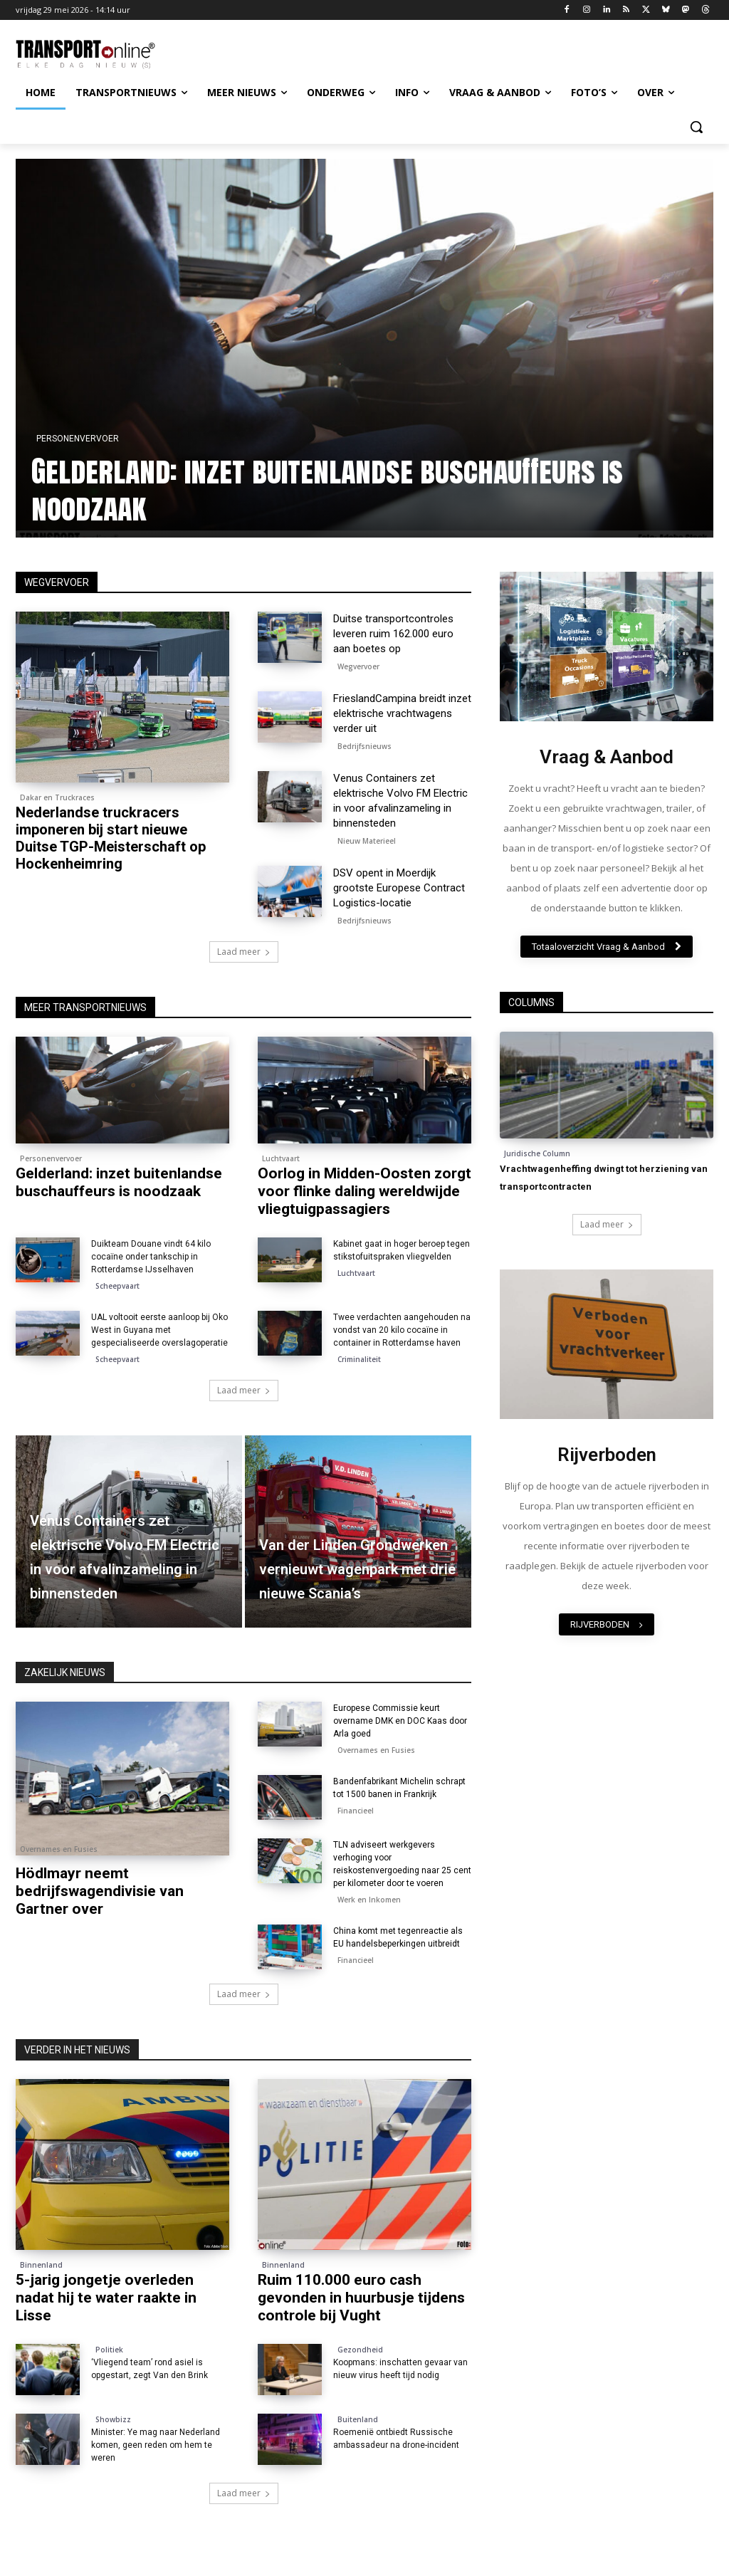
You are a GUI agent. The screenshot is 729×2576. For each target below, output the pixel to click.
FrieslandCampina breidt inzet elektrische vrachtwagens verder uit (402, 713)
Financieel (355, 1811)
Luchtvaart (281, 1158)
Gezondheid (360, 2350)
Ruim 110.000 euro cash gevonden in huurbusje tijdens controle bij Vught (361, 2297)
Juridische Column (537, 1153)
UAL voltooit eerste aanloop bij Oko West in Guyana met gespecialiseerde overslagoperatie (159, 1330)
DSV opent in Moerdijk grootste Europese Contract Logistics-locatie (399, 887)
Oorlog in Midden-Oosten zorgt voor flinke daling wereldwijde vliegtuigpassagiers (364, 1191)
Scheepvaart (117, 1286)
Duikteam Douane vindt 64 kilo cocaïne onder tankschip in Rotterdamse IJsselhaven (151, 1256)
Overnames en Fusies (59, 1849)
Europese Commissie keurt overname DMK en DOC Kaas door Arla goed (400, 1721)
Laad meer (244, 952)
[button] (696, 127)
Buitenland (357, 2419)
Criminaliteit (359, 1359)
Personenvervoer (78, 439)
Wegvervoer (358, 666)
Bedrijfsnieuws (364, 746)
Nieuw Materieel (366, 841)
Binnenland (41, 2265)
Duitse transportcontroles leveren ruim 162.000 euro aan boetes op (393, 633)
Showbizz (113, 2419)
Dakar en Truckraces (57, 797)
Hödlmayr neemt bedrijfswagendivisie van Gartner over (100, 1891)
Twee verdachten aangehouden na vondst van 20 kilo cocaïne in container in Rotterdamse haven (402, 1330)
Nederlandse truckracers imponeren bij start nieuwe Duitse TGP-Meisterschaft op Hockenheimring (111, 838)
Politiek (109, 2350)
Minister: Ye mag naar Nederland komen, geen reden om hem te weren (155, 2445)
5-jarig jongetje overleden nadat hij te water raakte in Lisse (106, 2297)
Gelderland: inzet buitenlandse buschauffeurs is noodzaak (328, 489)
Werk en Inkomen (369, 1900)
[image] (606, 646)
